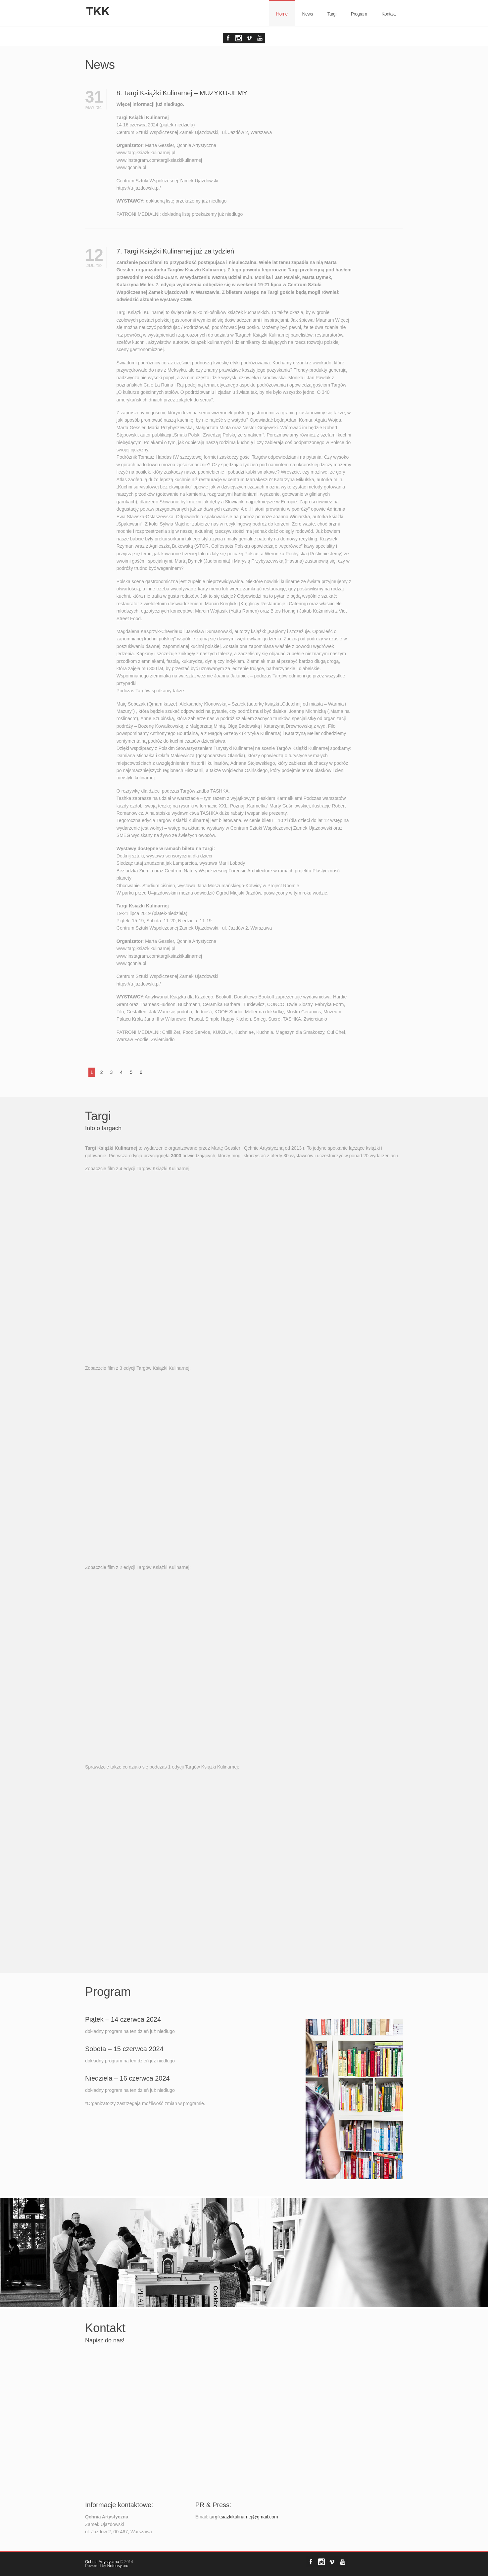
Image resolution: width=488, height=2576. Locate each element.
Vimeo (249, 38)
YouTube (260, 38)
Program (359, 14)
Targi (331, 14)
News (307, 14)
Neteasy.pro (117, 2565)
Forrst (238, 38)
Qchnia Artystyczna (102, 2561)
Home (282, 14)
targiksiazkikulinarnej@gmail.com (244, 2516)
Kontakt (388, 14)
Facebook (228, 38)
